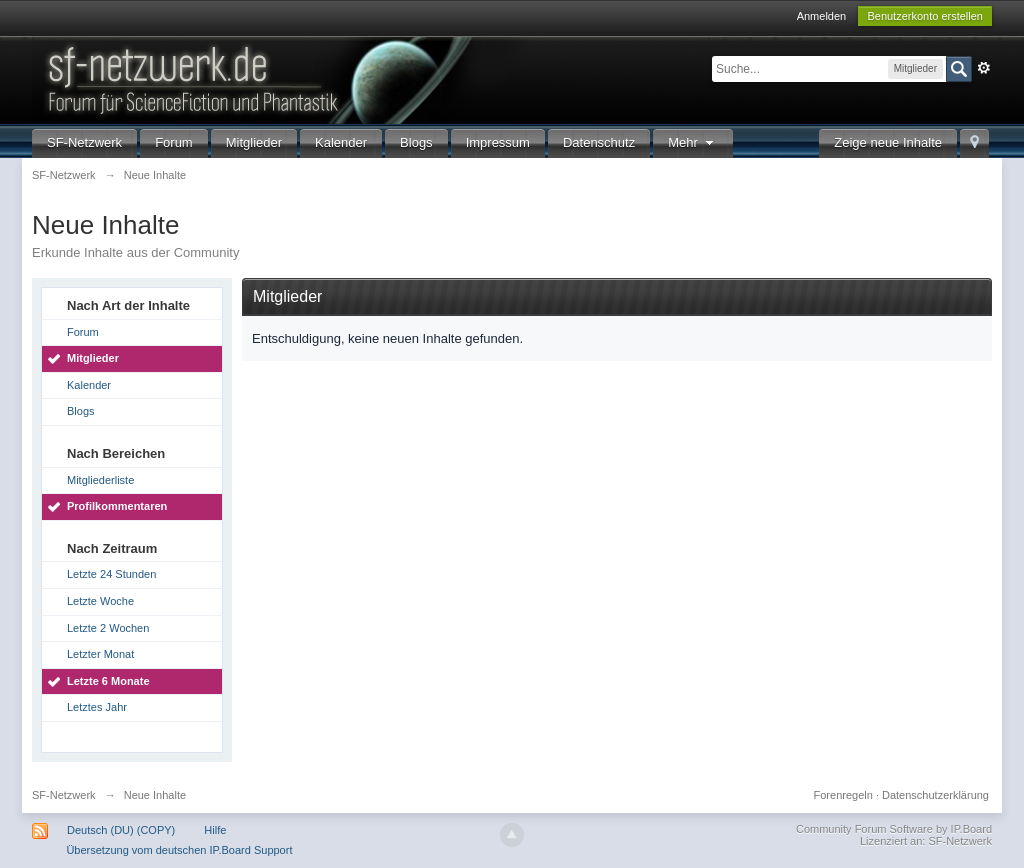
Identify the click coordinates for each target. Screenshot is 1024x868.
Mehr (693, 142)
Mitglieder (254, 142)
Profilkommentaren (117, 506)
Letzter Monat (100, 654)
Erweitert (984, 68)
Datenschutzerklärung (935, 795)
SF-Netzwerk (84, 142)
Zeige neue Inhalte (888, 142)
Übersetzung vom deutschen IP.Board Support (179, 850)
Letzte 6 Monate (108, 681)
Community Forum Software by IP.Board (894, 829)
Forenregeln (843, 795)
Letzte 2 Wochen (108, 628)
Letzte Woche (100, 601)
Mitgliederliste (100, 480)
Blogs (416, 142)
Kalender (341, 142)
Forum (174, 142)
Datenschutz (599, 142)
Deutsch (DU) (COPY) (121, 830)
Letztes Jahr (97, 707)
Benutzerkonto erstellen (925, 16)
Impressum (498, 142)
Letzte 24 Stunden (111, 574)
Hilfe (215, 830)
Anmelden (822, 16)
